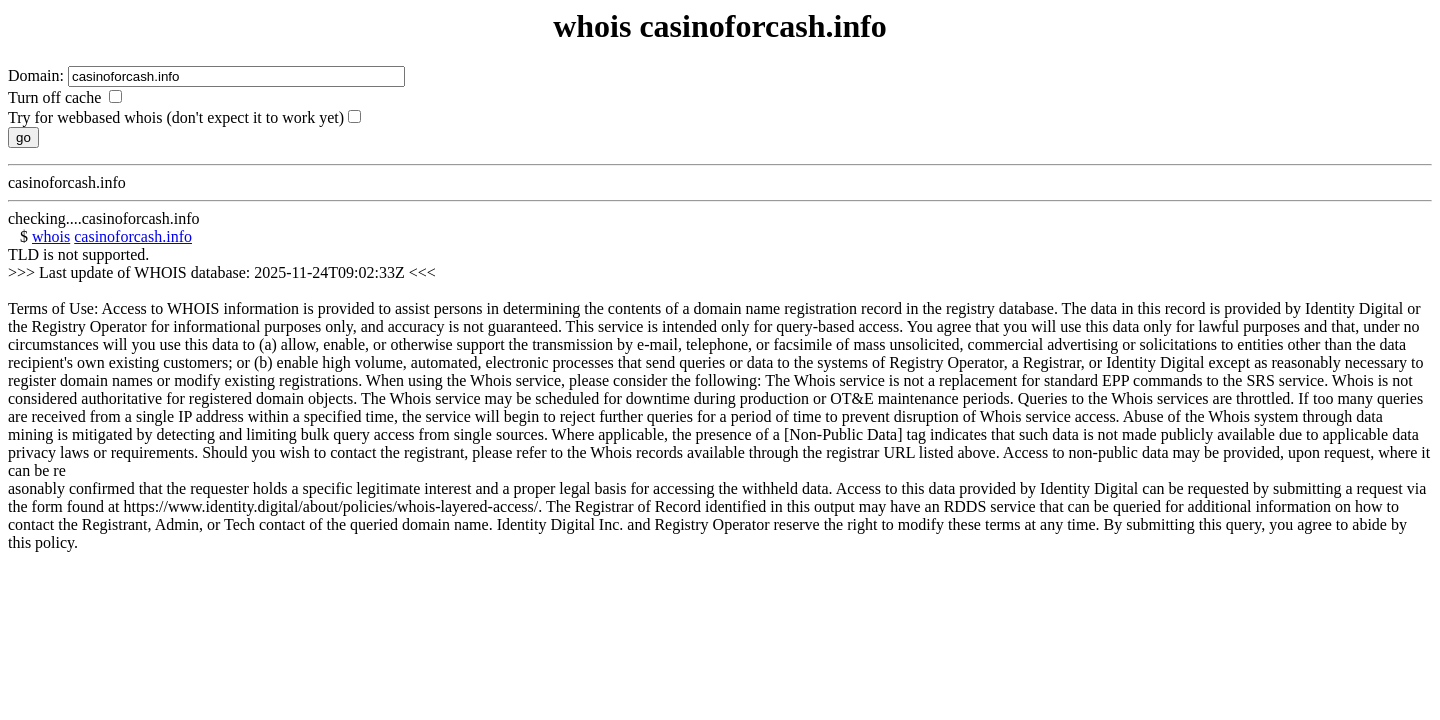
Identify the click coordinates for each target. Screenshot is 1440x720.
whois (51, 236)
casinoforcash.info (133, 236)
